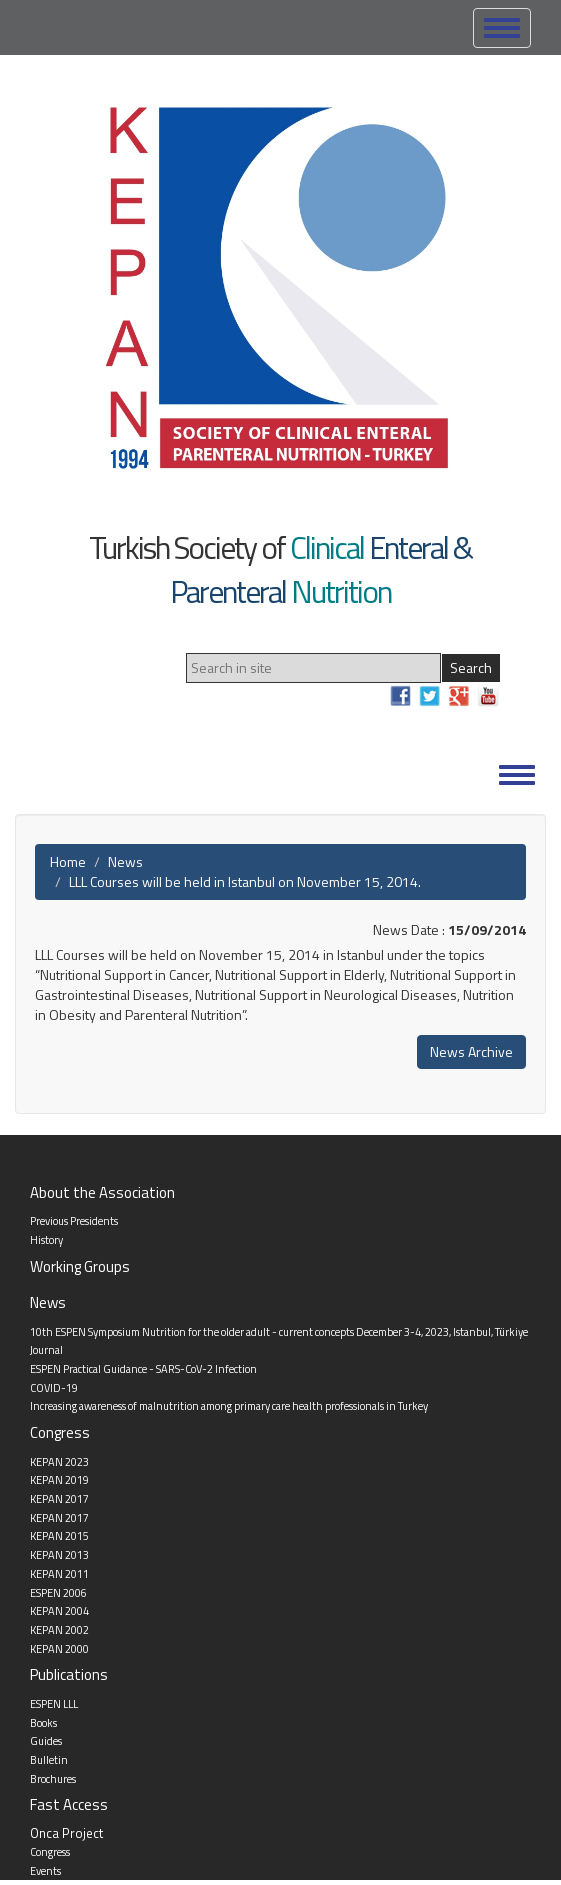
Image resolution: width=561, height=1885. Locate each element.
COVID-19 (54, 1388)
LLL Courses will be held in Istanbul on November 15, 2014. (245, 881)
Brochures (53, 1779)
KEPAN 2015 (59, 1536)
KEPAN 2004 (59, 1611)
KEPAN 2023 (59, 1462)
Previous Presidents (74, 1221)
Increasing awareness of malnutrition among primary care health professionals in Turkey (229, 1406)
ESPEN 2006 (58, 1593)
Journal (46, 1350)
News (125, 861)
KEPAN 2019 (59, 1480)
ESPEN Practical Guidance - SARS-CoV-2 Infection (143, 1369)
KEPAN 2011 (59, 1574)
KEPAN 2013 (59, 1555)
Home (68, 861)
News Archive (471, 1051)
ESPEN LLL (54, 1704)
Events (45, 1871)
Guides (46, 1741)
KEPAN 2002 (59, 1630)
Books (43, 1723)
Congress (50, 1852)
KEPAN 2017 (59, 1499)
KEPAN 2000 (59, 1649)
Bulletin (49, 1760)
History (46, 1240)
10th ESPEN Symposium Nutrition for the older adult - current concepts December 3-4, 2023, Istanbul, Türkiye (279, 1332)
